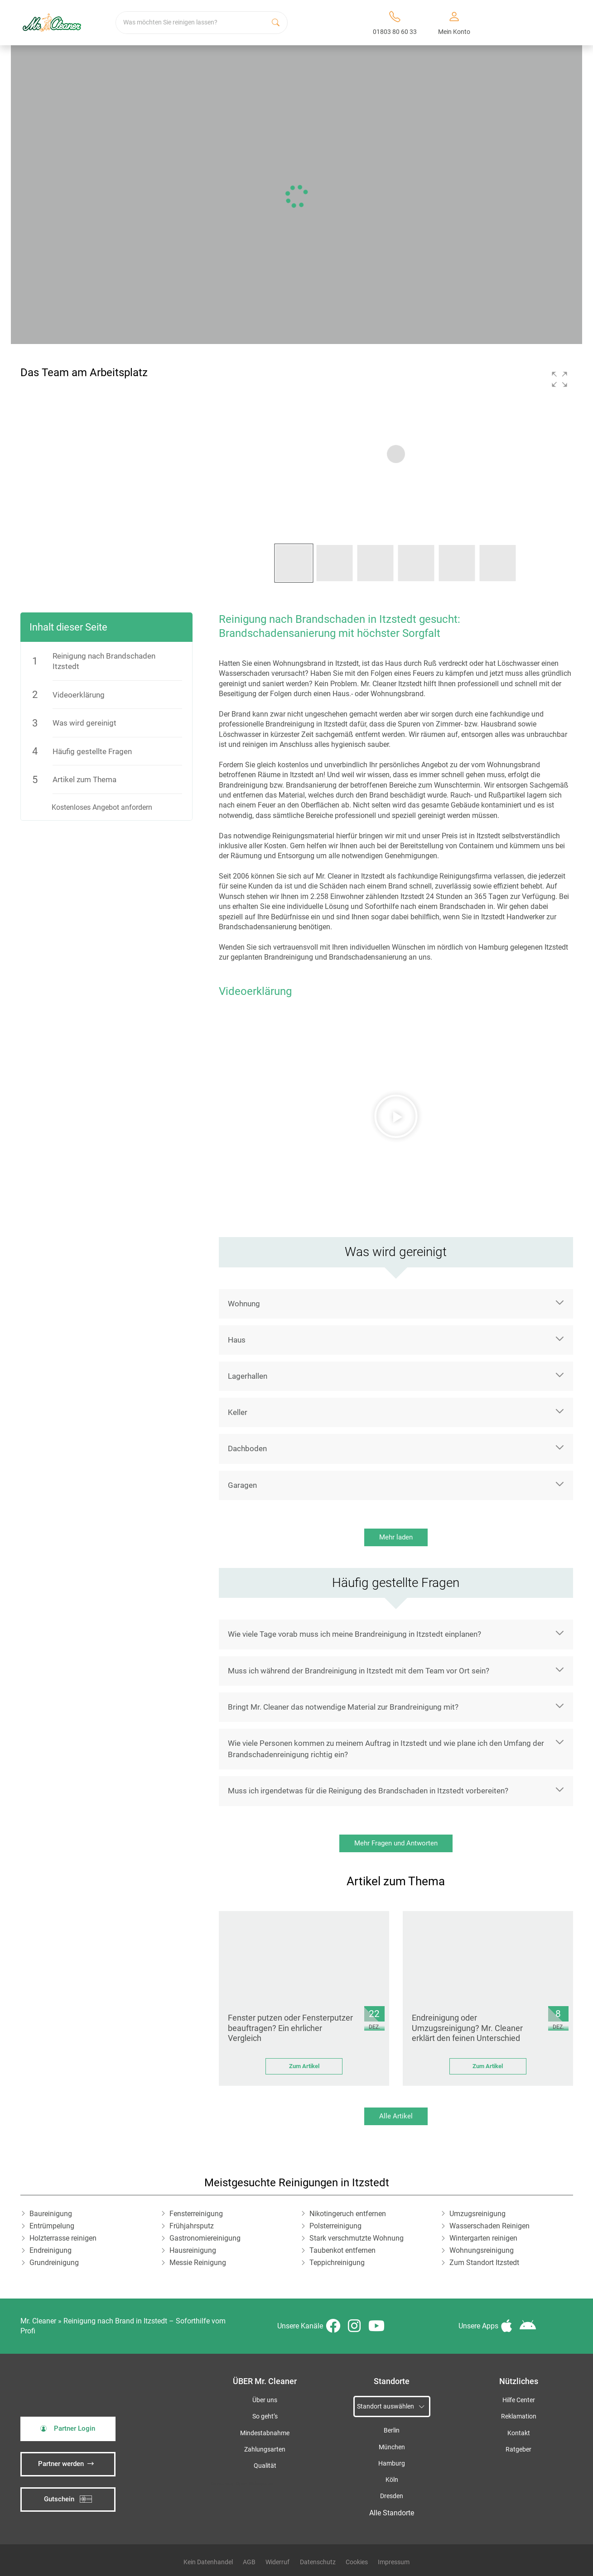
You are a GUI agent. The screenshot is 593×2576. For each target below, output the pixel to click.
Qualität (265, 2466)
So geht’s (265, 2416)
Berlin (392, 2430)
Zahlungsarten (264, 2449)
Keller (237, 1412)
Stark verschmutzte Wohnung (356, 2238)
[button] (559, 379)
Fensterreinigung (196, 2213)
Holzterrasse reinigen (62, 2238)
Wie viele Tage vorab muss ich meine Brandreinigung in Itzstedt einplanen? (354, 1634)
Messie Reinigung (197, 2262)
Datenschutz (318, 2562)
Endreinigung (50, 2250)
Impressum (394, 2562)
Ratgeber (518, 2449)
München (392, 2447)
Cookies (357, 2562)
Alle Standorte (391, 2513)
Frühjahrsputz (191, 2226)
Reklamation (518, 2416)
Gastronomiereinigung (205, 2238)
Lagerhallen (247, 1376)
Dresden (391, 2496)
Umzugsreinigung (477, 2213)
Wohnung (244, 1303)
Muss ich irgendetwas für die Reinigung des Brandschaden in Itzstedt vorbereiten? (368, 1790)
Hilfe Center (518, 2400)
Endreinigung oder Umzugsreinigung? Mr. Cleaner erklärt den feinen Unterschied (467, 2028)
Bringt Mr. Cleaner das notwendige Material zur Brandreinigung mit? (343, 1706)
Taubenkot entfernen (342, 2250)
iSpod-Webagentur (254, 2483)
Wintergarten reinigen (483, 2238)
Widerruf (277, 2562)
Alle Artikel (396, 2116)
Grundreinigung (54, 2262)
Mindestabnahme (264, 2433)
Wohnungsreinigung (481, 2250)
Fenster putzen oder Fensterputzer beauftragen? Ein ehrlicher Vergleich (290, 2028)
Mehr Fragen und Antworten (396, 1843)
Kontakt (518, 2433)
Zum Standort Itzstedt (484, 2262)
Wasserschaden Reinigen (489, 2226)
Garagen (242, 1485)
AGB (249, 2562)
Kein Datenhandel (208, 2562)
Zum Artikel (304, 2066)
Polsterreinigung (335, 2226)
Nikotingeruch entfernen (347, 2213)
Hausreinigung (192, 2250)
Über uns (264, 2400)
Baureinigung (50, 2213)
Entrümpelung (51, 2226)
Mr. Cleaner (38, 2321)
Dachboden (247, 1448)
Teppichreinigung (337, 2262)
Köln (392, 2480)
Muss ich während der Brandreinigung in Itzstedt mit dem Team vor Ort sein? (358, 1670)
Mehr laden (396, 1537)
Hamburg (391, 2463)
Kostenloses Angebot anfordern (102, 807)
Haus (237, 1339)
